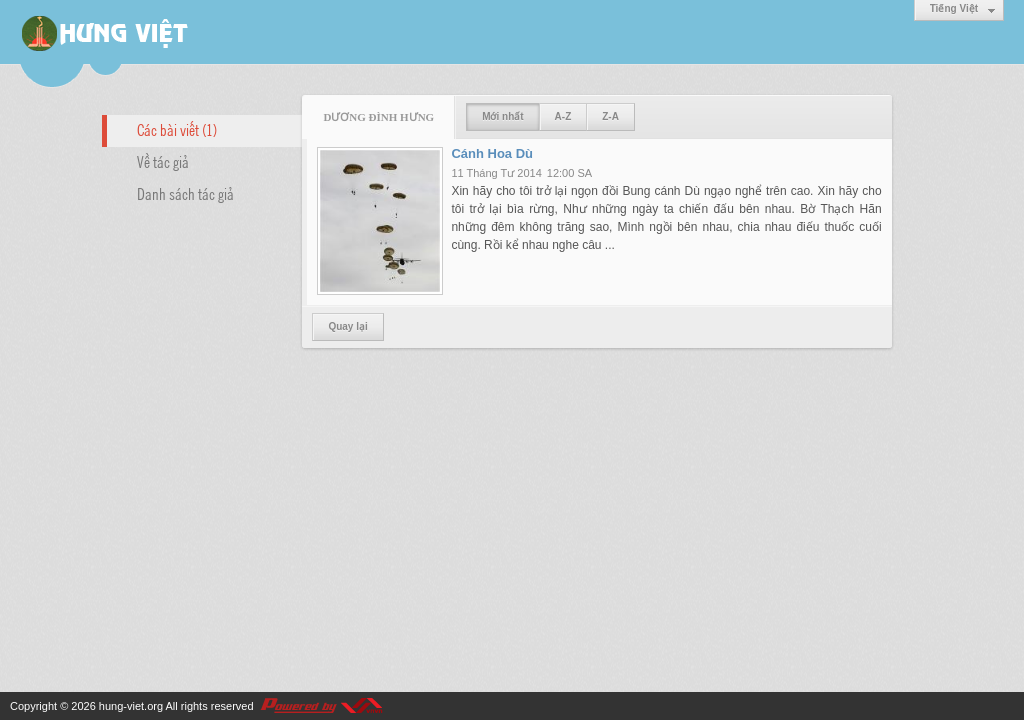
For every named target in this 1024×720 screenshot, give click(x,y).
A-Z (563, 116)
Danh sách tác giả (185, 193)
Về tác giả (163, 161)
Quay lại (347, 326)
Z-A (610, 116)
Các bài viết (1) (177, 129)
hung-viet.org (131, 706)
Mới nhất (502, 116)
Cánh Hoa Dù (492, 153)
